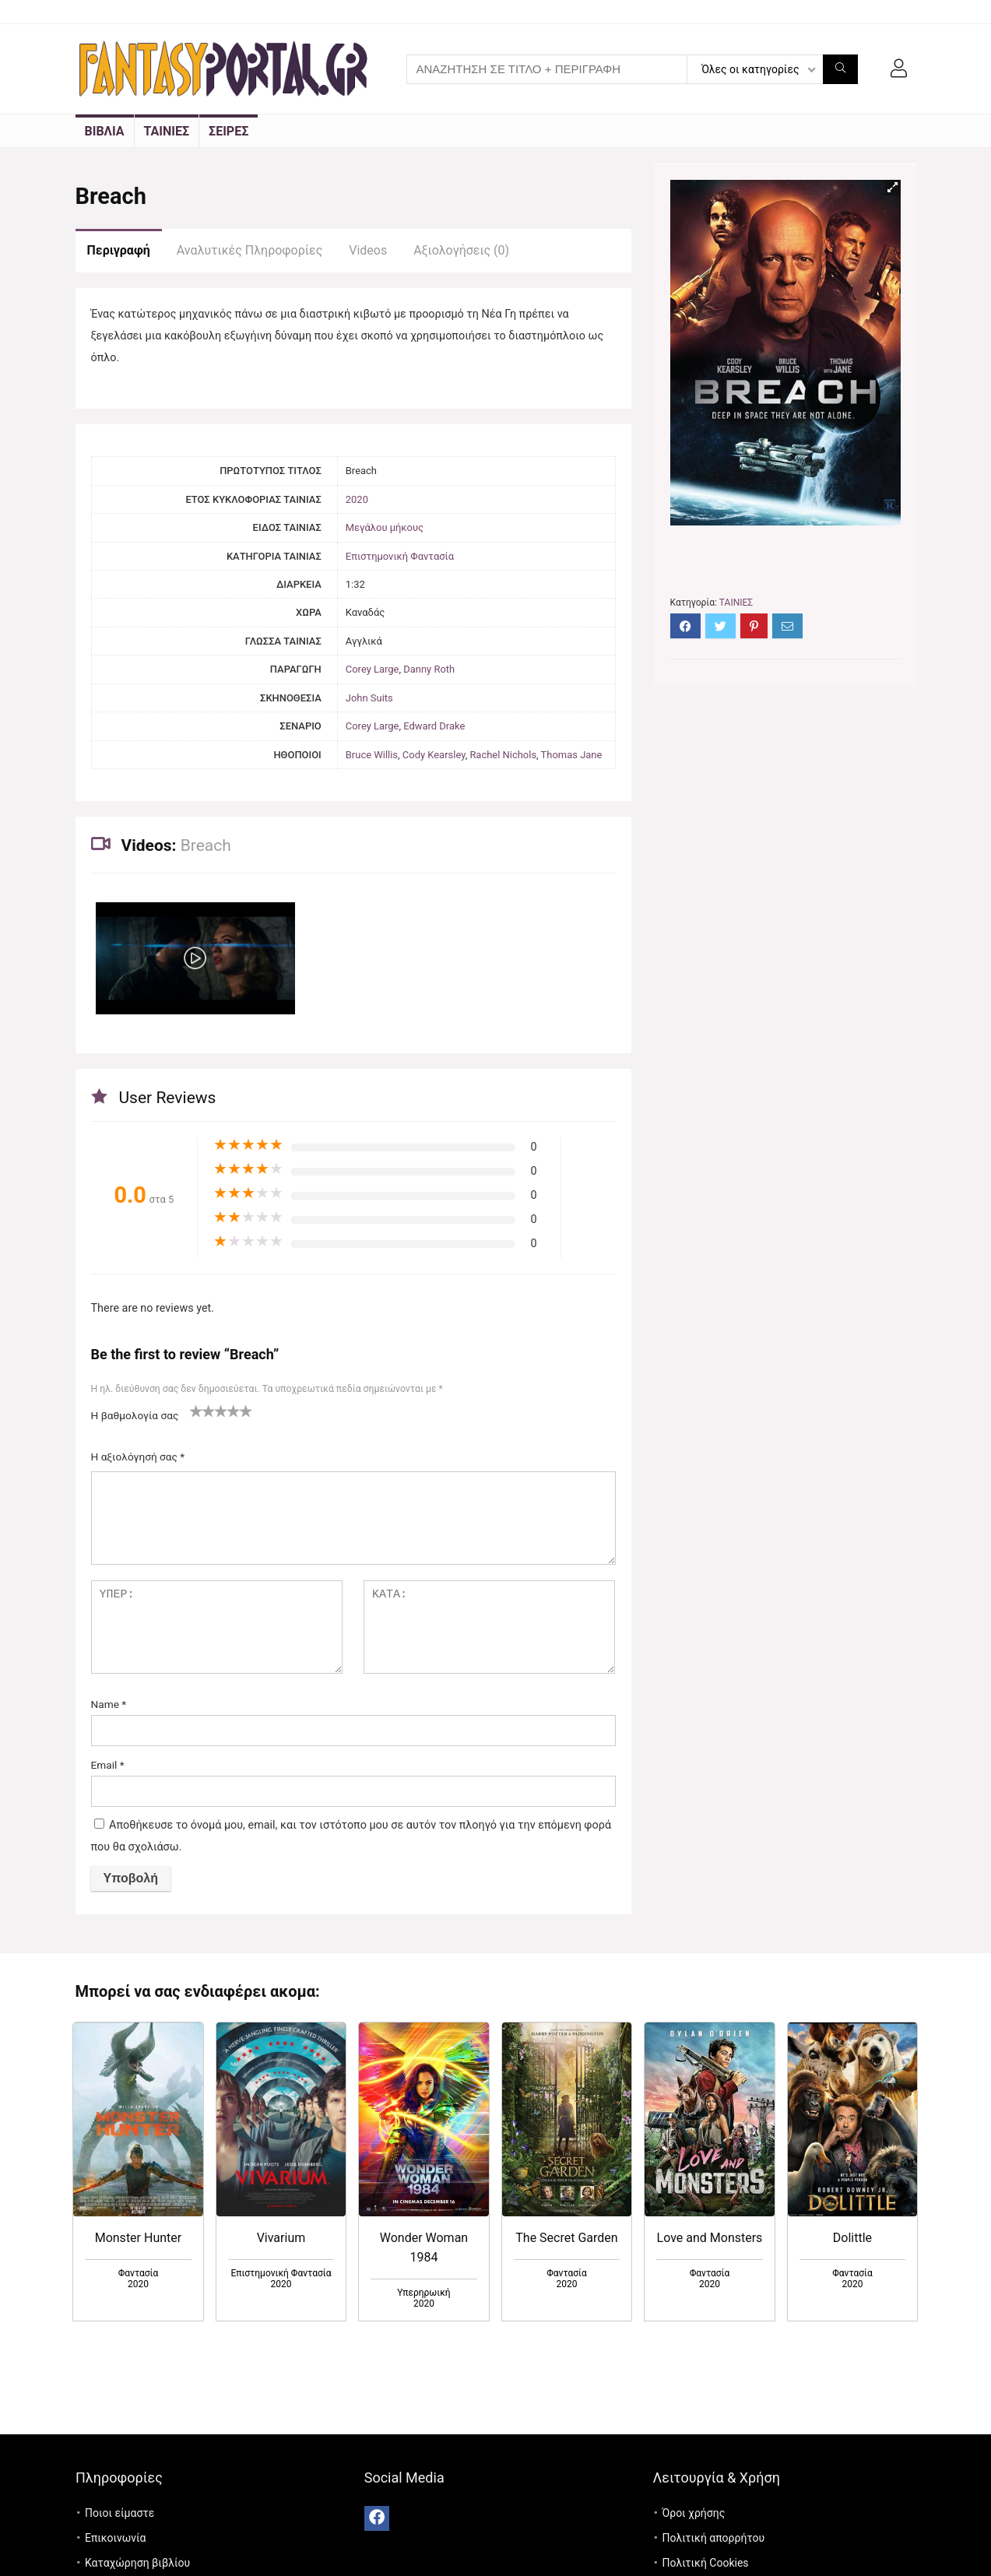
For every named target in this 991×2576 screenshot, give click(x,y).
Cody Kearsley (434, 755)
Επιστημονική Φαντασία (400, 556)
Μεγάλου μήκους (384, 527)
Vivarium (281, 2237)
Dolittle (852, 2237)
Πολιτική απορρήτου (713, 2538)
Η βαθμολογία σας (135, 1415)
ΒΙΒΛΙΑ (105, 131)
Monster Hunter (138, 2237)
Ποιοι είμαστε (119, 2513)
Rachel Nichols (502, 755)
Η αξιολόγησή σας (138, 1456)
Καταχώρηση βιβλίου (137, 2563)
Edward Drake (434, 726)
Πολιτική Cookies (705, 2563)
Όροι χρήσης (693, 2513)
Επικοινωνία (115, 2538)
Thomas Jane (572, 755)
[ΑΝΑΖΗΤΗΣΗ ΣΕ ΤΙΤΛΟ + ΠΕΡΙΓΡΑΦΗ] (840, 69)
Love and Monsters (710, 2237)
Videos (368, 250)
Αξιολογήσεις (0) (461, 250)
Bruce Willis (372, 755)
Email (108, 1765)
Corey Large (372, 669)
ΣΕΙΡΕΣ (228, 131)
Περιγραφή (118, 250)
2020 (357, 499)
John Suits (369, 698)
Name (109, 1704)
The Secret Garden (566, 2237)
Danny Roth (429, 669)
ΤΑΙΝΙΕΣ (167, 131)
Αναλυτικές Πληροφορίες (249, 250)
